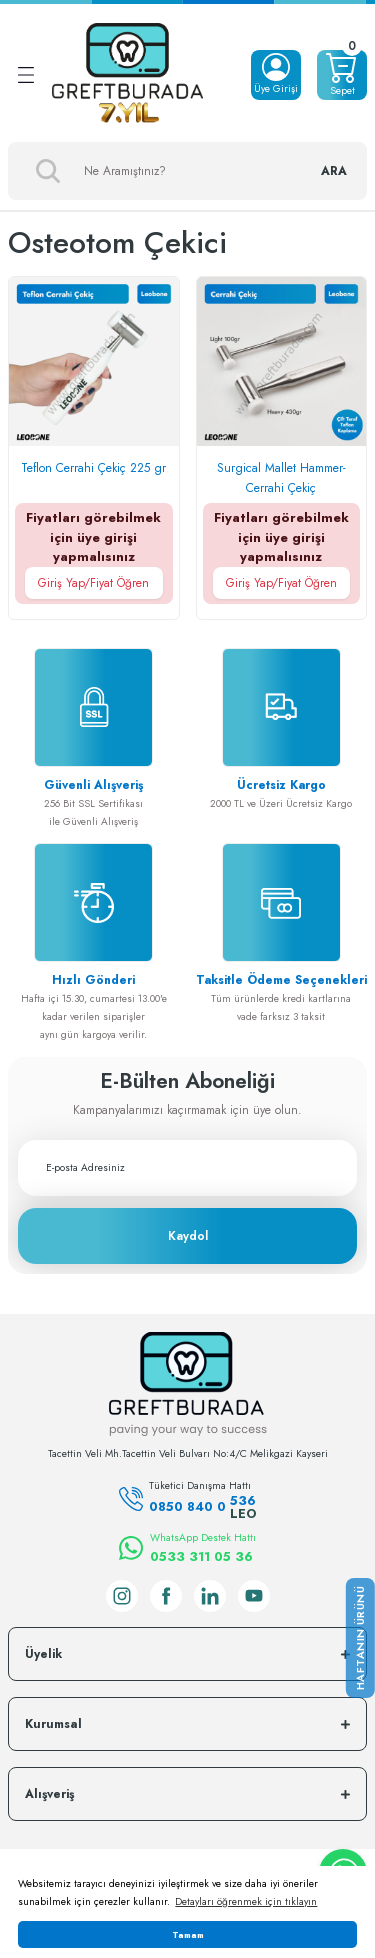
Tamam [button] (188, 1934)
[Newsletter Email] (187, 1168)
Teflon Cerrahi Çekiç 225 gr (93, 468)
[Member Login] (276, 75)
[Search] (187, 171)
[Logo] (127, 75)
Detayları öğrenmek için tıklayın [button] (246, 1901)
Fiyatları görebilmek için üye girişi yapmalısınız (94, 553)
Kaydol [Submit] (188, 1236)
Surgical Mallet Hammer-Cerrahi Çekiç (281, 478)
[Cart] (342, 75)
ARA (334, 171)
